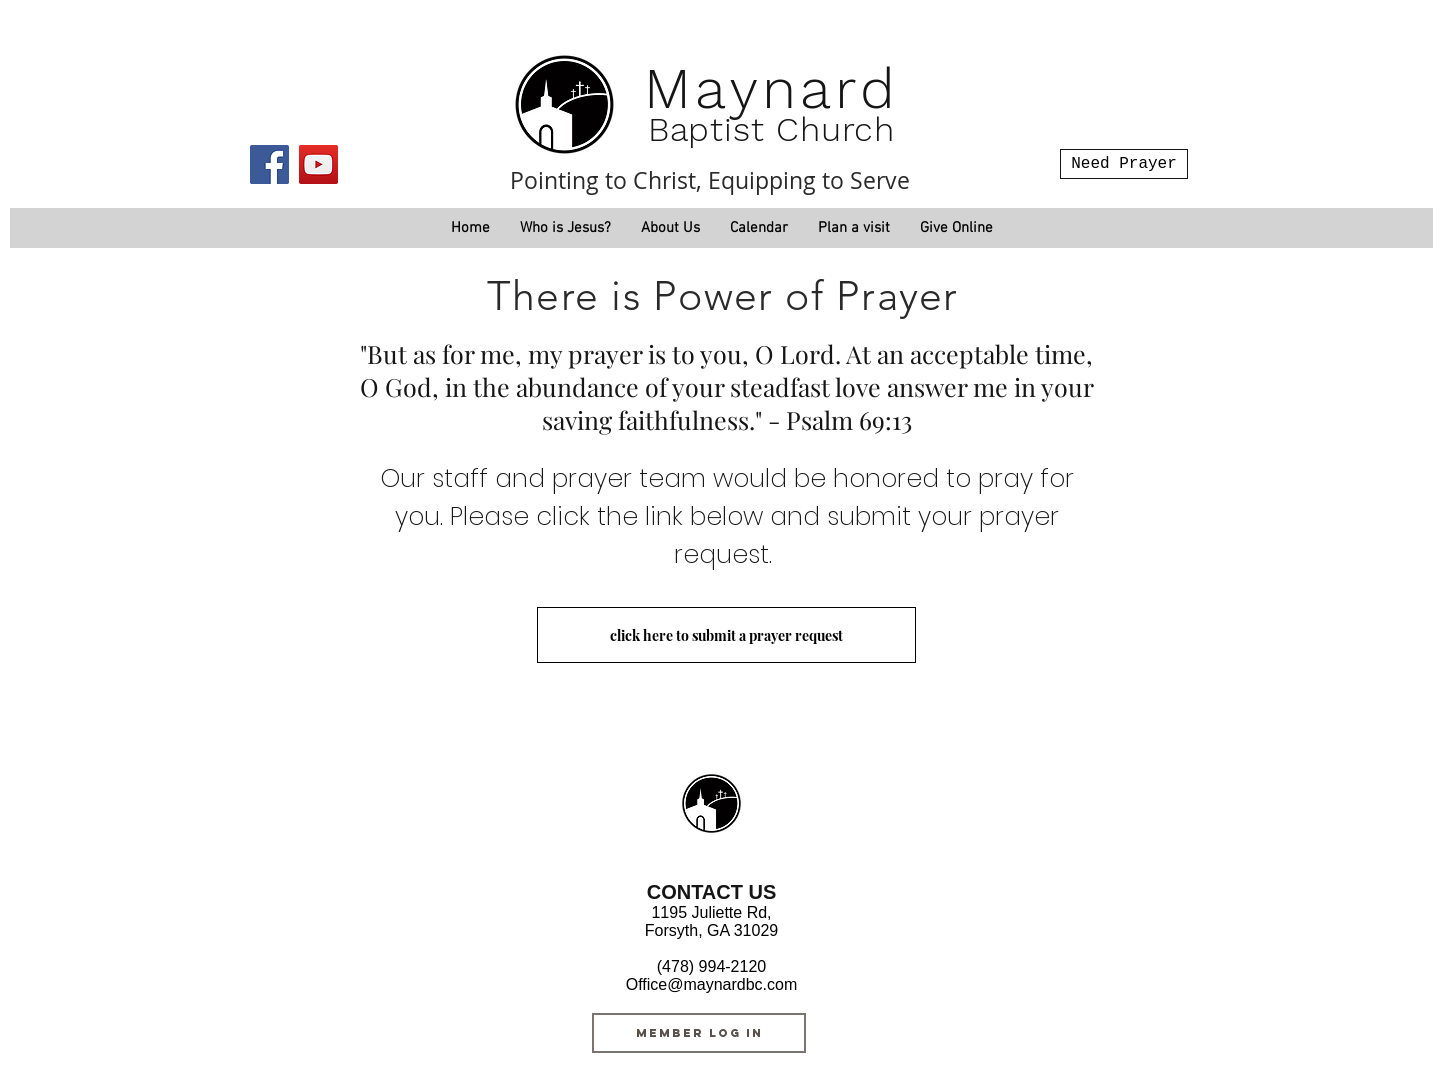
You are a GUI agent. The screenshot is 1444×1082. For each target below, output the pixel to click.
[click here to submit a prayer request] (726, 635)
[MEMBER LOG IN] (699, 1033)
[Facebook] (269, 164)
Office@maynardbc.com (712, 984)
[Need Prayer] (1124, 164)
